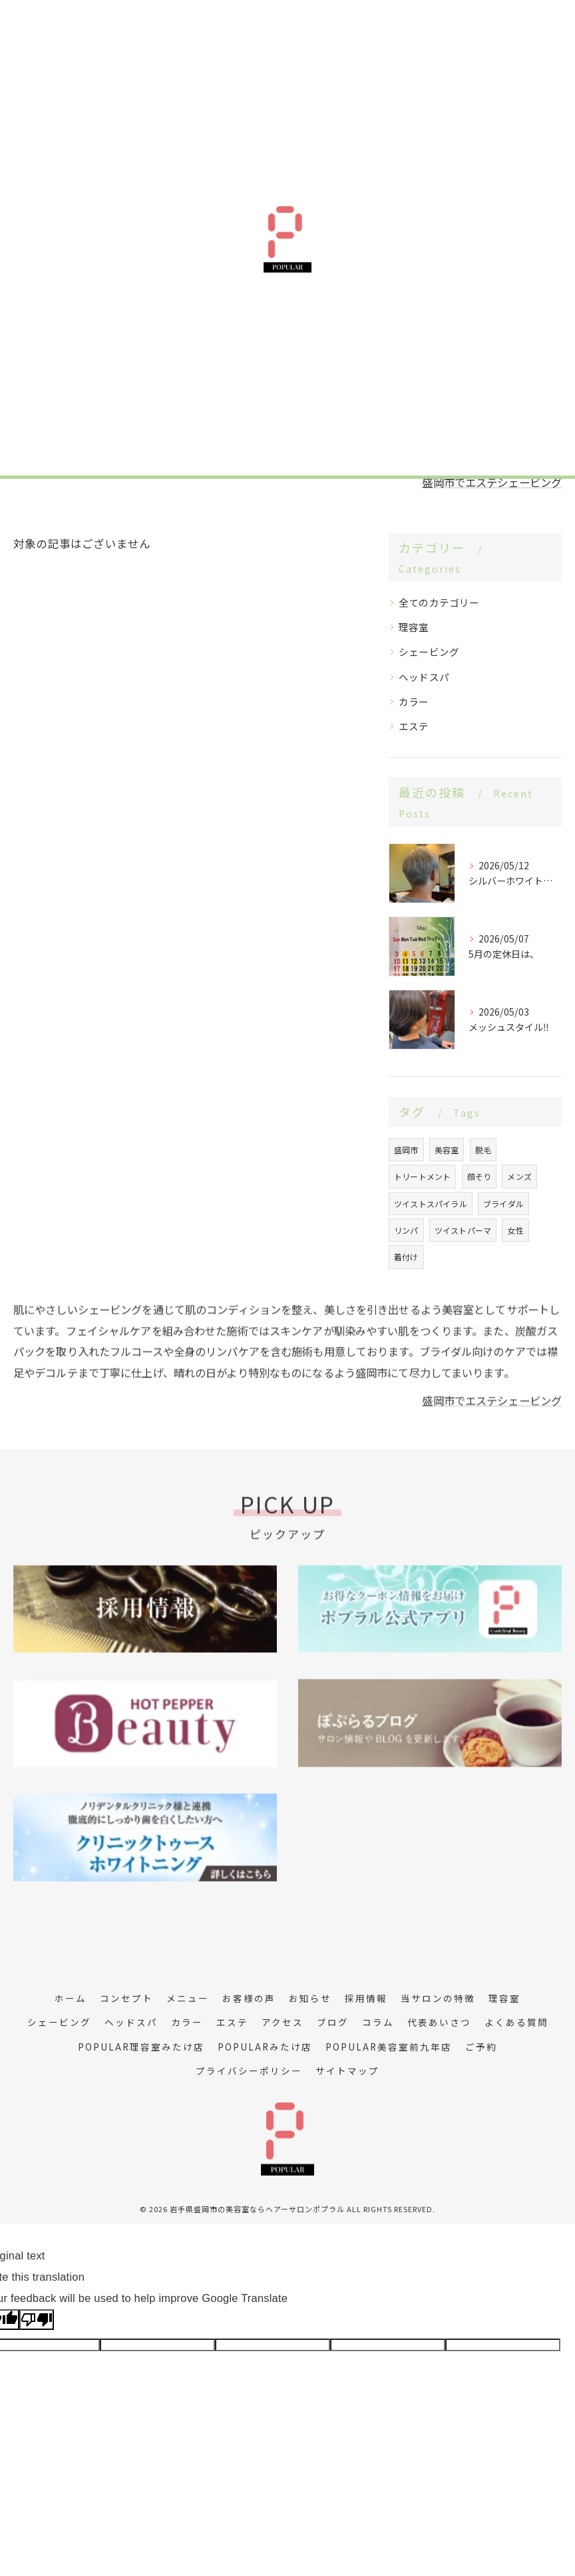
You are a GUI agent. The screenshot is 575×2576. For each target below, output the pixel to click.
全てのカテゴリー (439, 625)
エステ (414, 749)
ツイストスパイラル (430, 1225)
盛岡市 (406, 1172)
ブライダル (503, 1225)
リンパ (406, 1252)
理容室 (414, 649)
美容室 (447, 1172)
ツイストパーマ (463, 1252)
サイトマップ (347, 2115)
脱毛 (483, 1172)
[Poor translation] (36, 2365)
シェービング (429, 674)
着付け (406, 1279)
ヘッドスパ (424, 699)
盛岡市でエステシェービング (487, 505)
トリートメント (422, 1199)
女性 (515, 1252)
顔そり (479, 1199)
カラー (414, 724)
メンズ (519, 1199)
